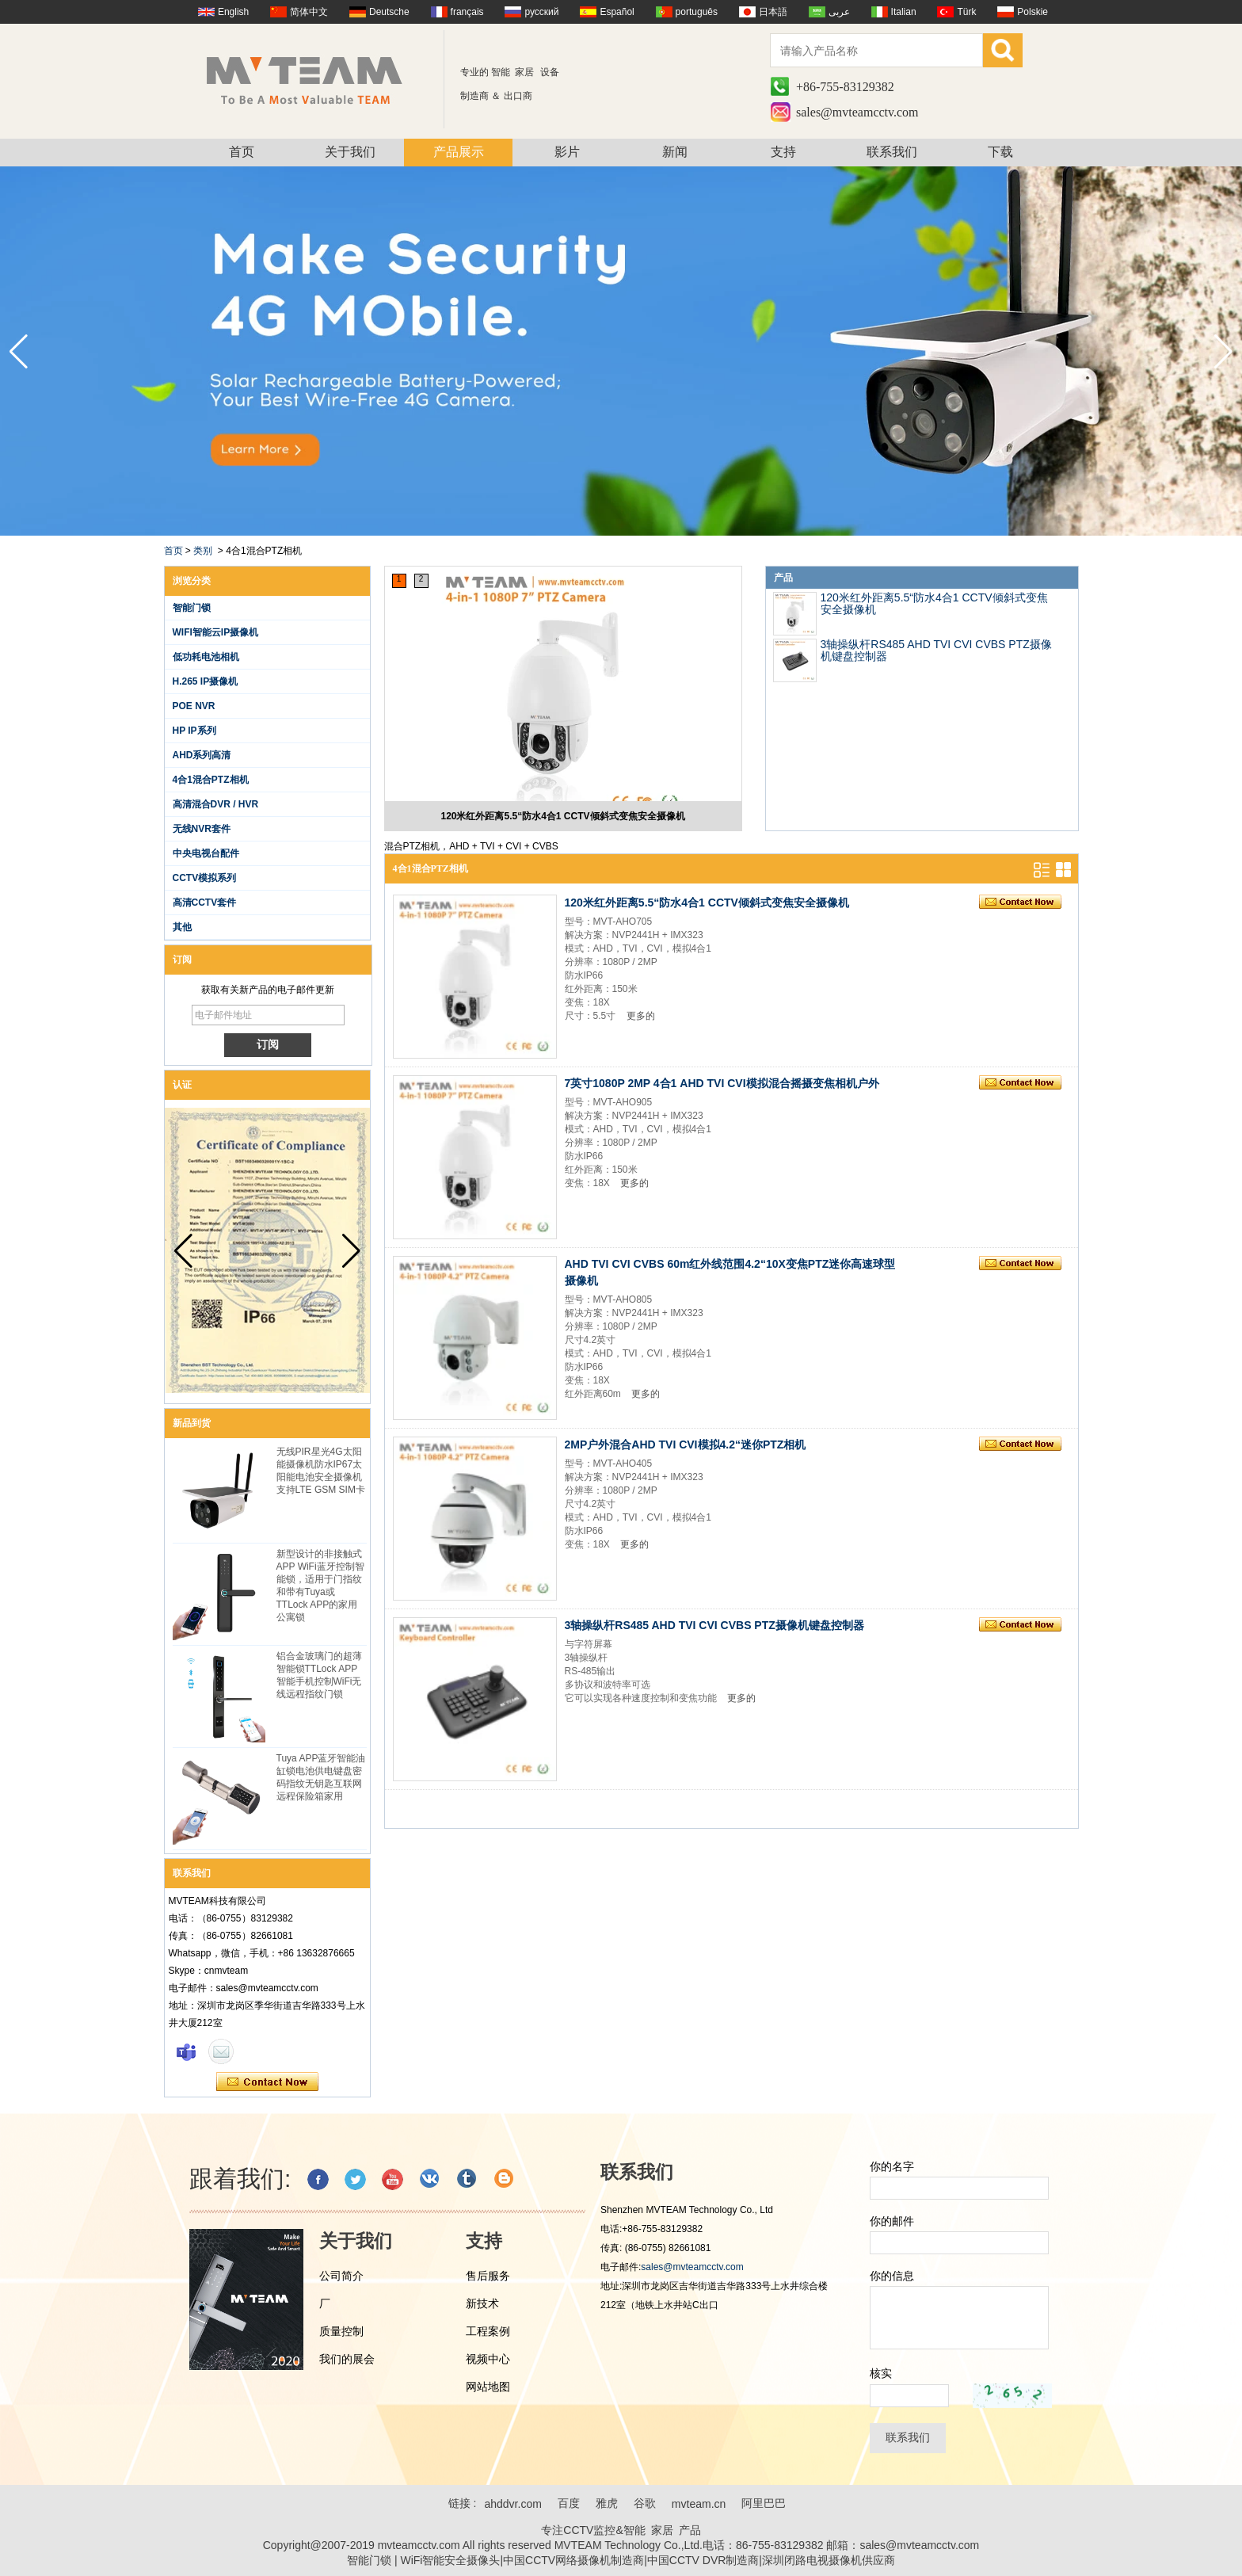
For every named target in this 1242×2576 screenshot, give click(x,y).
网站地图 (488, 2386)
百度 (569, 2503)
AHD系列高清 (202, 755)
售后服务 (488, 2275)
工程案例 (488, 2331)
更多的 (641, 1015)
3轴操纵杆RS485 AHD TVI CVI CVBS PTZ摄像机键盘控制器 (936, 650)
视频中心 (488, 2359)
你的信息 (892, 2275)
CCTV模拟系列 (205, 877)
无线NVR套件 (201, 828)
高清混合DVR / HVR (216, 804)
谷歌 (645, 2503)
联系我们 (892, 151)
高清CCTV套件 (205, 902)
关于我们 (350, 151)
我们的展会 (347, 2359)
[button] (1223, 351)
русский (541, 11)
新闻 (675, 151)
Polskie (1032, 11)
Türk (966, 11)
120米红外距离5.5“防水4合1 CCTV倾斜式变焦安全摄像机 (562, 816)
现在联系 (267, 2082)
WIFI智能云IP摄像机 (216, 632)
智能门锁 (192, 607)
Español (617, 11)
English (233, 11)
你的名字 (892, 2166)
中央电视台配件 (206, 853)
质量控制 (341, 2331)
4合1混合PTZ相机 (211, 779)
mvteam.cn (699, 2504)
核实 (881, 2373)
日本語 (773, 11)
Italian (903, 11)
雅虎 (607, 2503)
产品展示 (458, 151)
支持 (783, 151)
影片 (567, 151)
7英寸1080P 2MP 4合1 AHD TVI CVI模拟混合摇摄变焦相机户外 (722, 1083)
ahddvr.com (512, 2504)
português (697, 11)
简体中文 (309, 11)
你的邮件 (892, 2221)
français (467, 11)
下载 (1000, 151)
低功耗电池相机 (206, 656)
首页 (241, 151)
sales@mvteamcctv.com (857, 112)
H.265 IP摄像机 (205, 681)
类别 (202, 550)
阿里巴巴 (763, 2503)
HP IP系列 (194, 730)
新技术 (482, 2303)
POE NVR (194, 706)
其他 (182, 927)
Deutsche (389, 11)
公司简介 (341, 2275)
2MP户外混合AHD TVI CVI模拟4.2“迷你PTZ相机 (685, 1444)
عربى (839, 11)
